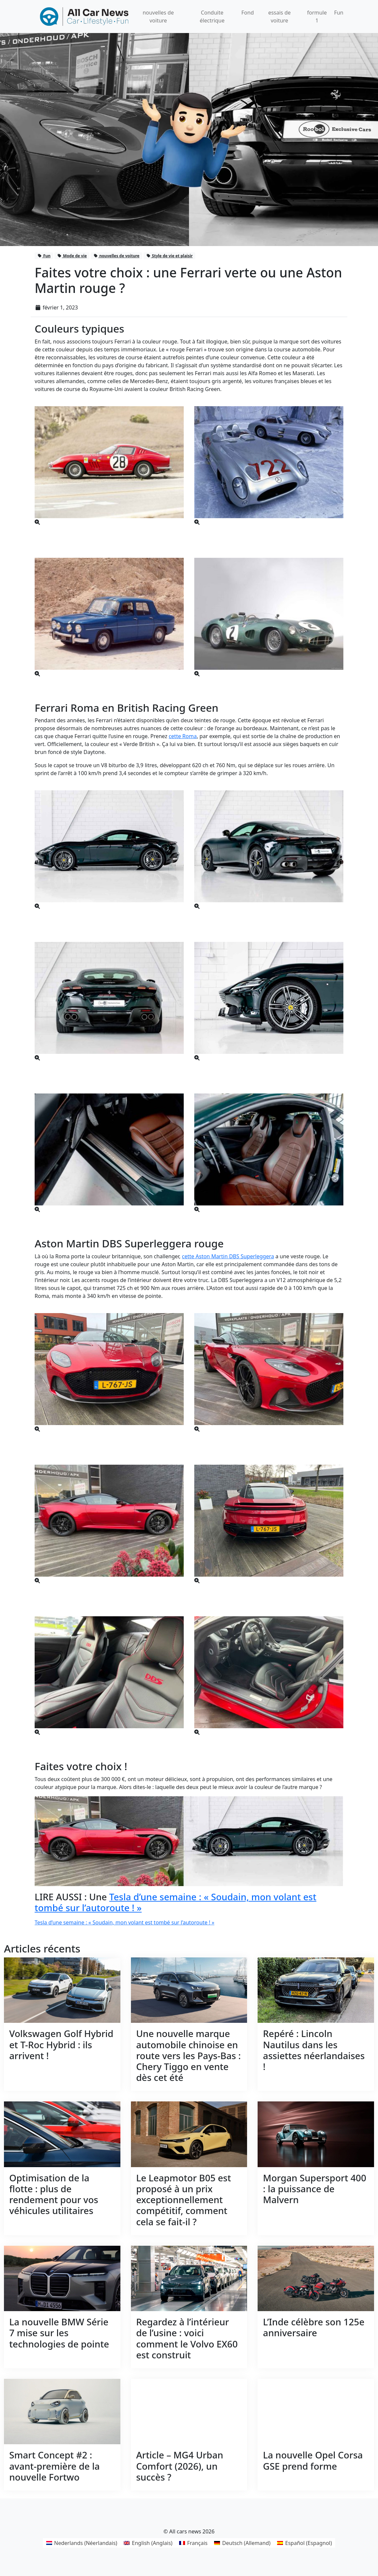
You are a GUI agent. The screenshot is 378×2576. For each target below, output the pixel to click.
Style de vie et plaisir (169, 256)
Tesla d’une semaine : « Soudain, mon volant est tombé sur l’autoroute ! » (175, 1902)
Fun (338, 12)
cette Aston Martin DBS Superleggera (228, 1256)
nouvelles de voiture (116, 256)
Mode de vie (72, 256)
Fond (247, 12)
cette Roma (183, 736)
